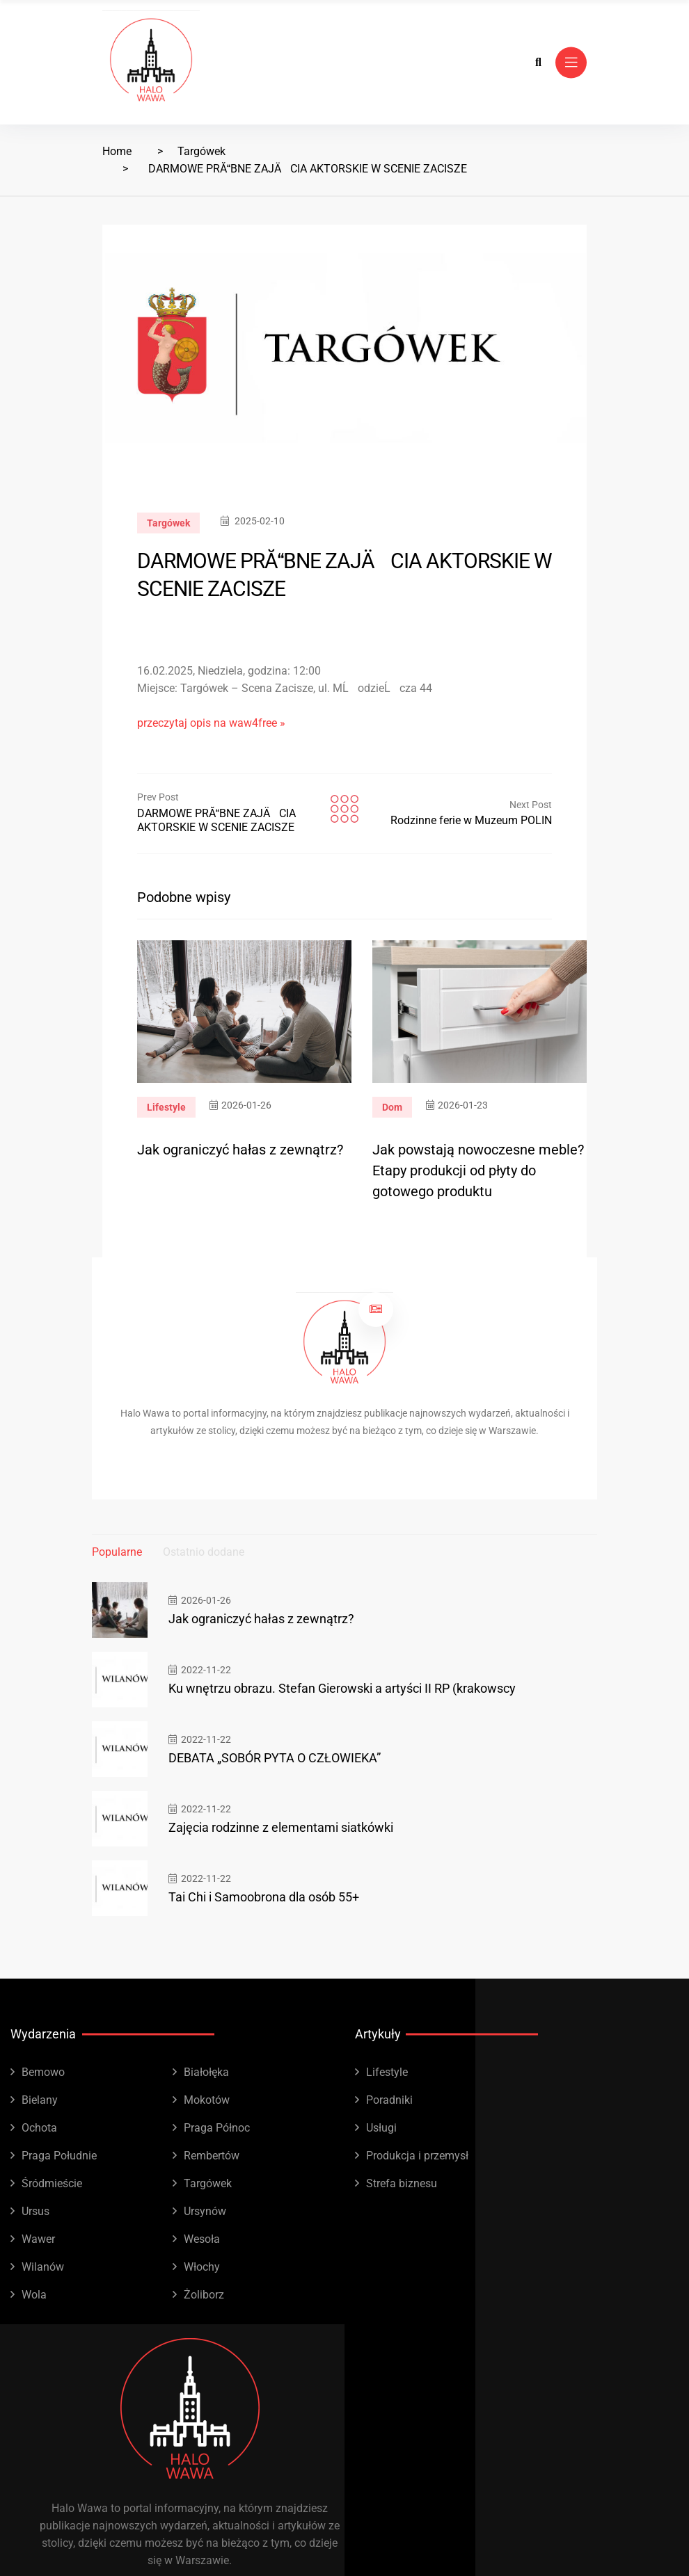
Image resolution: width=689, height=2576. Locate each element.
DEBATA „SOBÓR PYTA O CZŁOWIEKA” (274, 1757)
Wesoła (202, 2239)
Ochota (39, 2127)
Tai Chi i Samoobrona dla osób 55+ (263, 1897)
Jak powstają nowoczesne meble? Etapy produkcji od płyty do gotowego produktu (478, 1170)
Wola (34, 2294)
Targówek (201, 151)
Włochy (202, 2266)
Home (117, 151)
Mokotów (207, 2100)
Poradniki (389, 2100)
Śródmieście (52, 2183)
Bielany (40, 2100)
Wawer (38, 2239)
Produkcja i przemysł (417, 2155)
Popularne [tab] (117, 1552)
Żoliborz (204, 2294)
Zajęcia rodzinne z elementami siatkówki (280, 1827)
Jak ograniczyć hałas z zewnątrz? (240, 1149)
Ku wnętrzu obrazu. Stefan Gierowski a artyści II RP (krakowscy (342, 1688)
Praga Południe (59, 2155)
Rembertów (211, 2155)
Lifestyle (166, 1107)
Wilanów (43, 2266)
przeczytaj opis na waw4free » (211, 723)
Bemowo (43, 2072)
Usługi (381, 2127)
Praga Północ (217, 2127)
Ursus (35, 2211)
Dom (392, 1107)
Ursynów (205, 2211)
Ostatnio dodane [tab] (203, 1552)
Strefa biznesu (401, 2183)
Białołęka (206, 2072)
